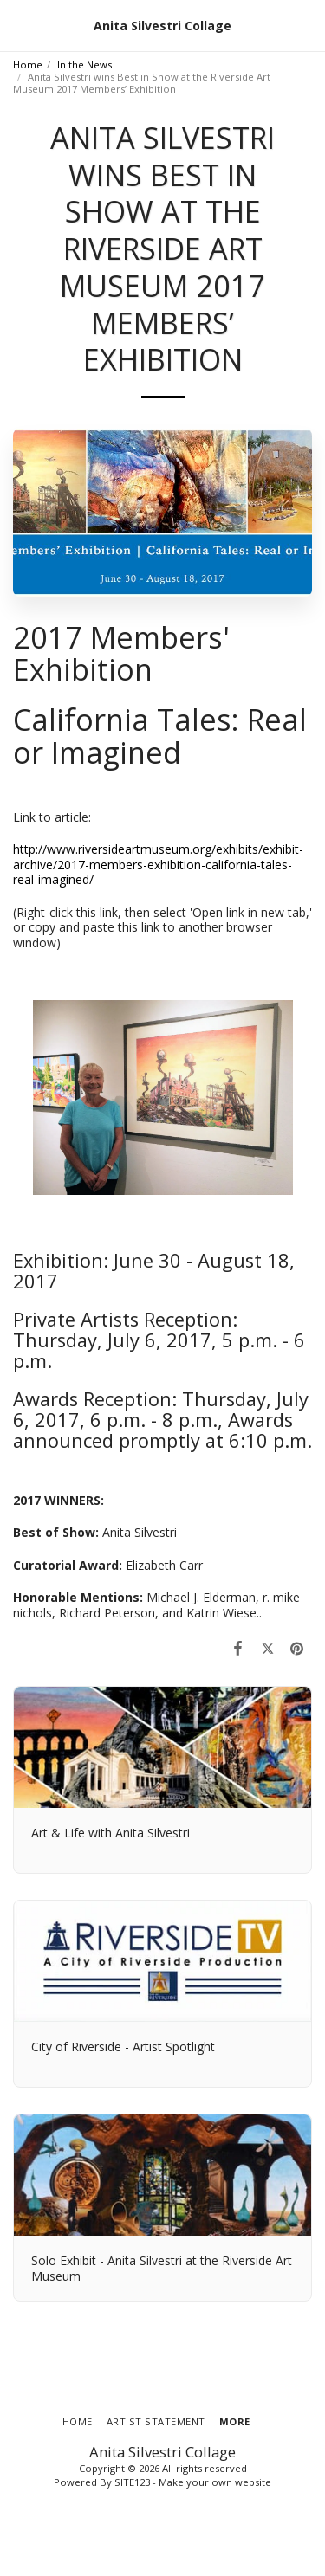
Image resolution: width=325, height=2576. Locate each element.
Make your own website (215, 2482)
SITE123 (132, 2482)
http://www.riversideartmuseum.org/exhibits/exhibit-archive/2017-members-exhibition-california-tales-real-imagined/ (158, 864)
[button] (19, 24)
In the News (84, 64)
